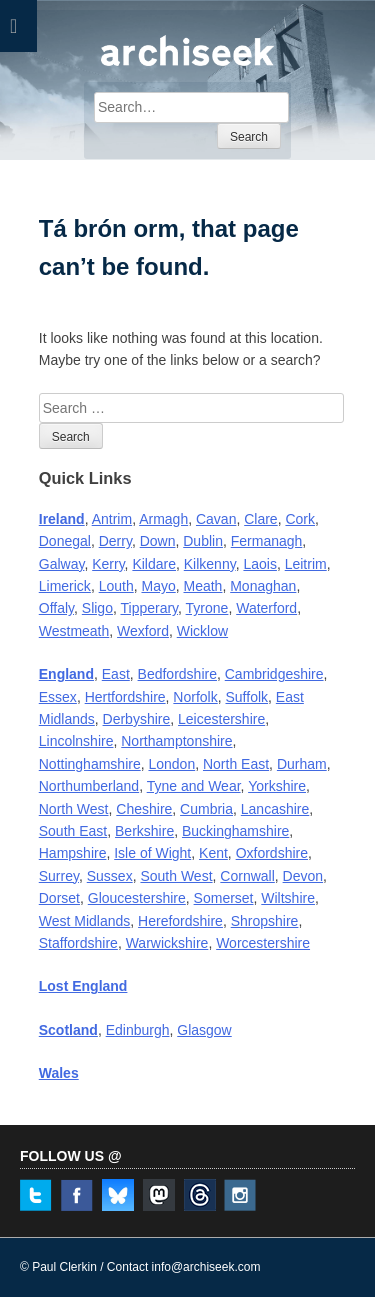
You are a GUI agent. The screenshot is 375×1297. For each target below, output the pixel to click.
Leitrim (306, 564)
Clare (260, 519)
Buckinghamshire (235, 831)
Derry (115, 541)
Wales (59, 1073)
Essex (58, 697)
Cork (300, 519)
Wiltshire (288, 898)
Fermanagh (267, 541)
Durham (302, 764)
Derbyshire (137, 719)
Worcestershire (263, 943)
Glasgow (204, 1030)
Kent (213, 853)
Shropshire (265, 921)
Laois (259, 564)
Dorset (59, 898)
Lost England (83, 986)
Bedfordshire (177, 674)
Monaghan (263, 586)
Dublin (203, 541)
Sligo (97, 608)
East (116, 674)
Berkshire (144, 831)
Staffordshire (78, 943)
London (171, 764)
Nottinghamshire (90, 764)
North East (236, 764)
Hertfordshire (125, 697)
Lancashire (275, 809)
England (66, 674)
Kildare (154, 564)
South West (176, 876)
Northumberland (89, 786)
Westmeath (74, 631)
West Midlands (85, 921)
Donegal (65, 541)
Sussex (110, 876)
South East (73, 831)
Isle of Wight (152, 853)
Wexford (143, 631)
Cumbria (206, 809)
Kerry (108, 564)
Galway (62, 564)
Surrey (59, 876)
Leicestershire (221, 719)
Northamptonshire (176, 741)
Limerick (65, 586)
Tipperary (149, 608)
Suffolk (247, 697)
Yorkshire (277, 786)
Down (158, 541)
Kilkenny (210, 564)
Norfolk (195, 697)
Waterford (266, 608)
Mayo (158, 586)
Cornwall (247, 876)
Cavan (216, 519)
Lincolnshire (76, 741)
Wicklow (202, 631)
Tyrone (207, 608)
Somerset (224, 898)
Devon (303, 876)
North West (74, 809)
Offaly (56, 608)
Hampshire (73, 853)
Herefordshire (180, 921)
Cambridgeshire (274, 674)
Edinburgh (138, 1030)
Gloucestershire (137, 898)
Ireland (62, 519)
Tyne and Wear (194, 786)
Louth (116, 586)
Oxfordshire (272, 853)
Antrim (112, 519)
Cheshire (144, 809)
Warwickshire (167, 943)
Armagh (163, 519)
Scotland (68, 1030)
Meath (203, 586)
